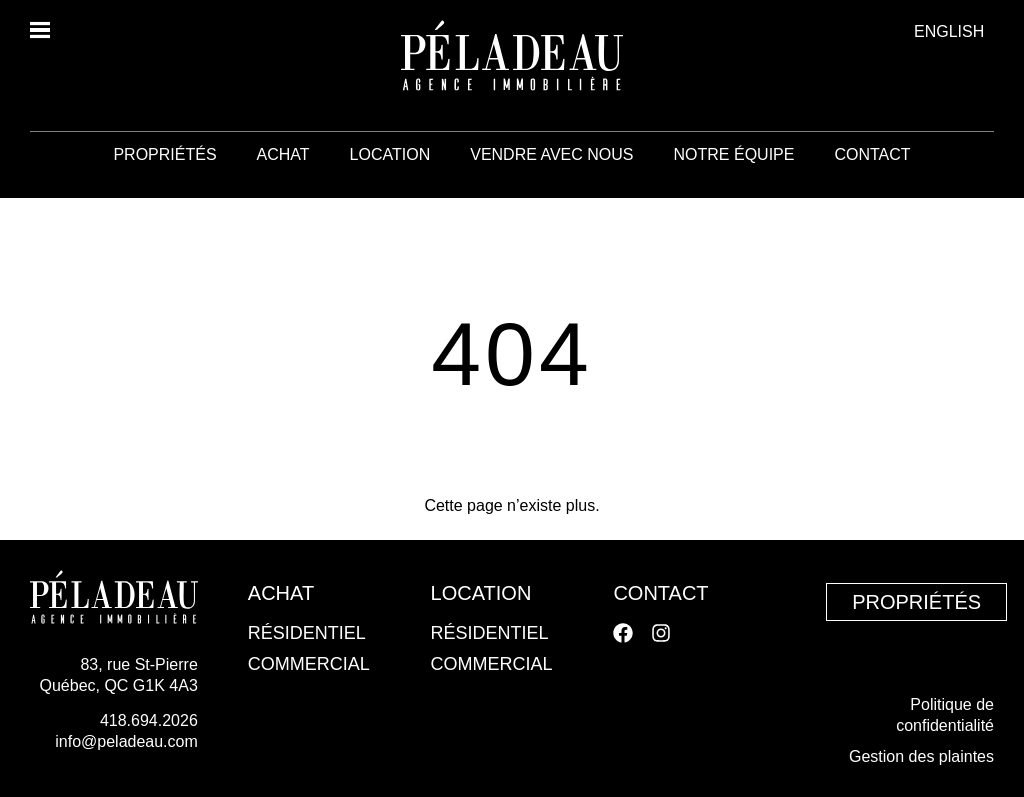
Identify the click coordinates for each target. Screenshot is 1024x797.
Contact (872, 179)
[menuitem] (949, 31)
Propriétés (164, 179)
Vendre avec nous (551, 179)
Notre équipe (734, 179)
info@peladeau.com (126, 741)
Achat (283, 179)
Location (390, 179)
